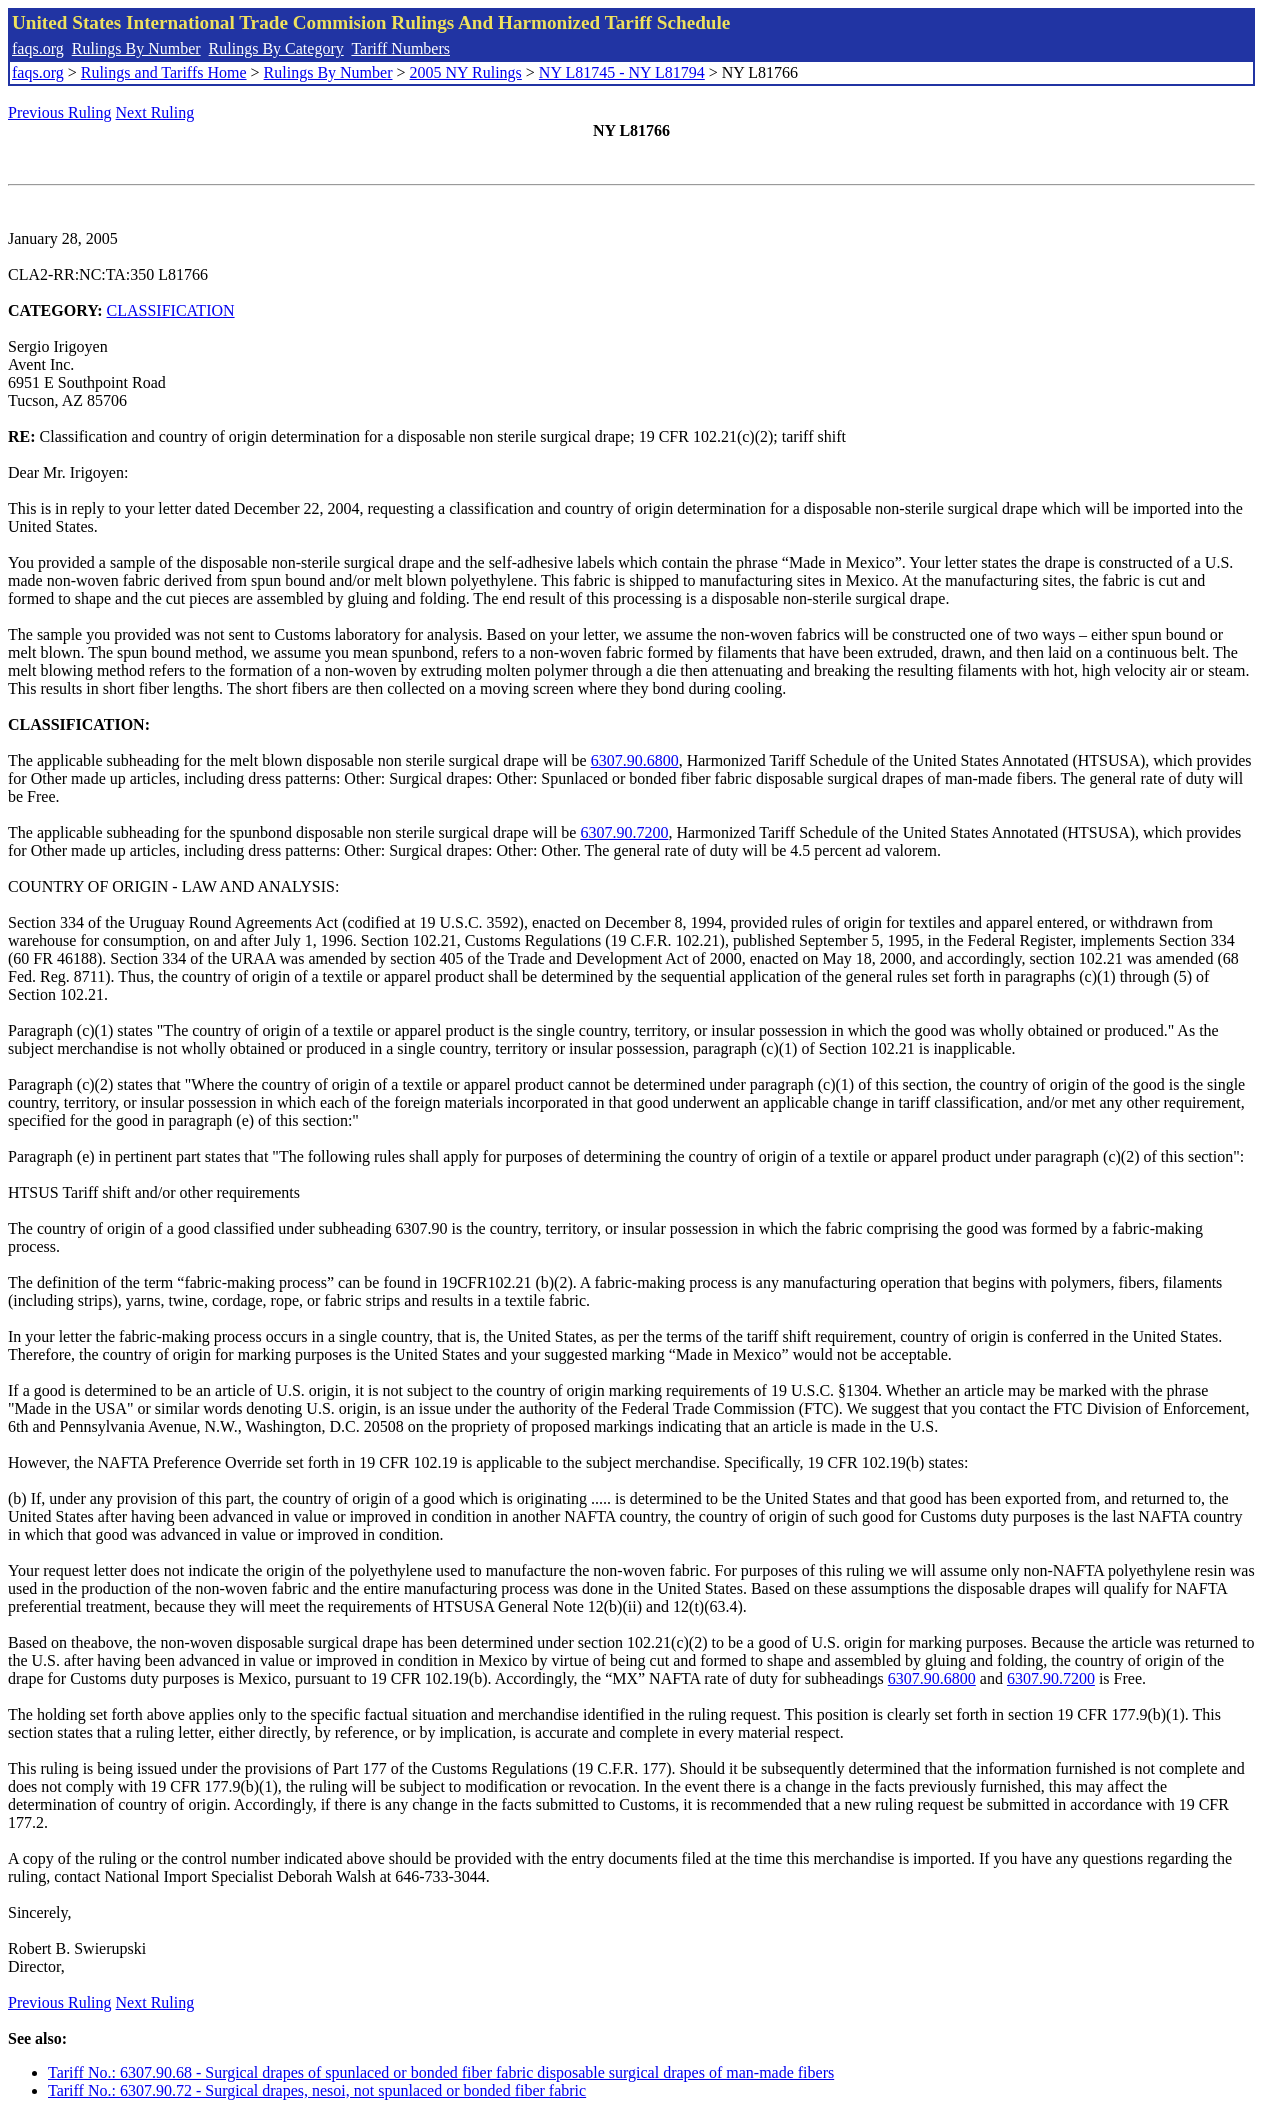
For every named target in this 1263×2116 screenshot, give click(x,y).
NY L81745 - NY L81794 (622, 72)
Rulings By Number (136, 48)
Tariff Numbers (400, 48)
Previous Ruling (60, 112)
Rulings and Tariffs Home (164, 72)
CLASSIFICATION (171, 310)
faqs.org (38, 48)
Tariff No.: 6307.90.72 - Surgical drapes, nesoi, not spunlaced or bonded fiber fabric (317, 2090)
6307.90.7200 (624, 832)
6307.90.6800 (635, 760)
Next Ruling (155, 112)
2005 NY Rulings (466, 72)
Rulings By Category (276, 48)
